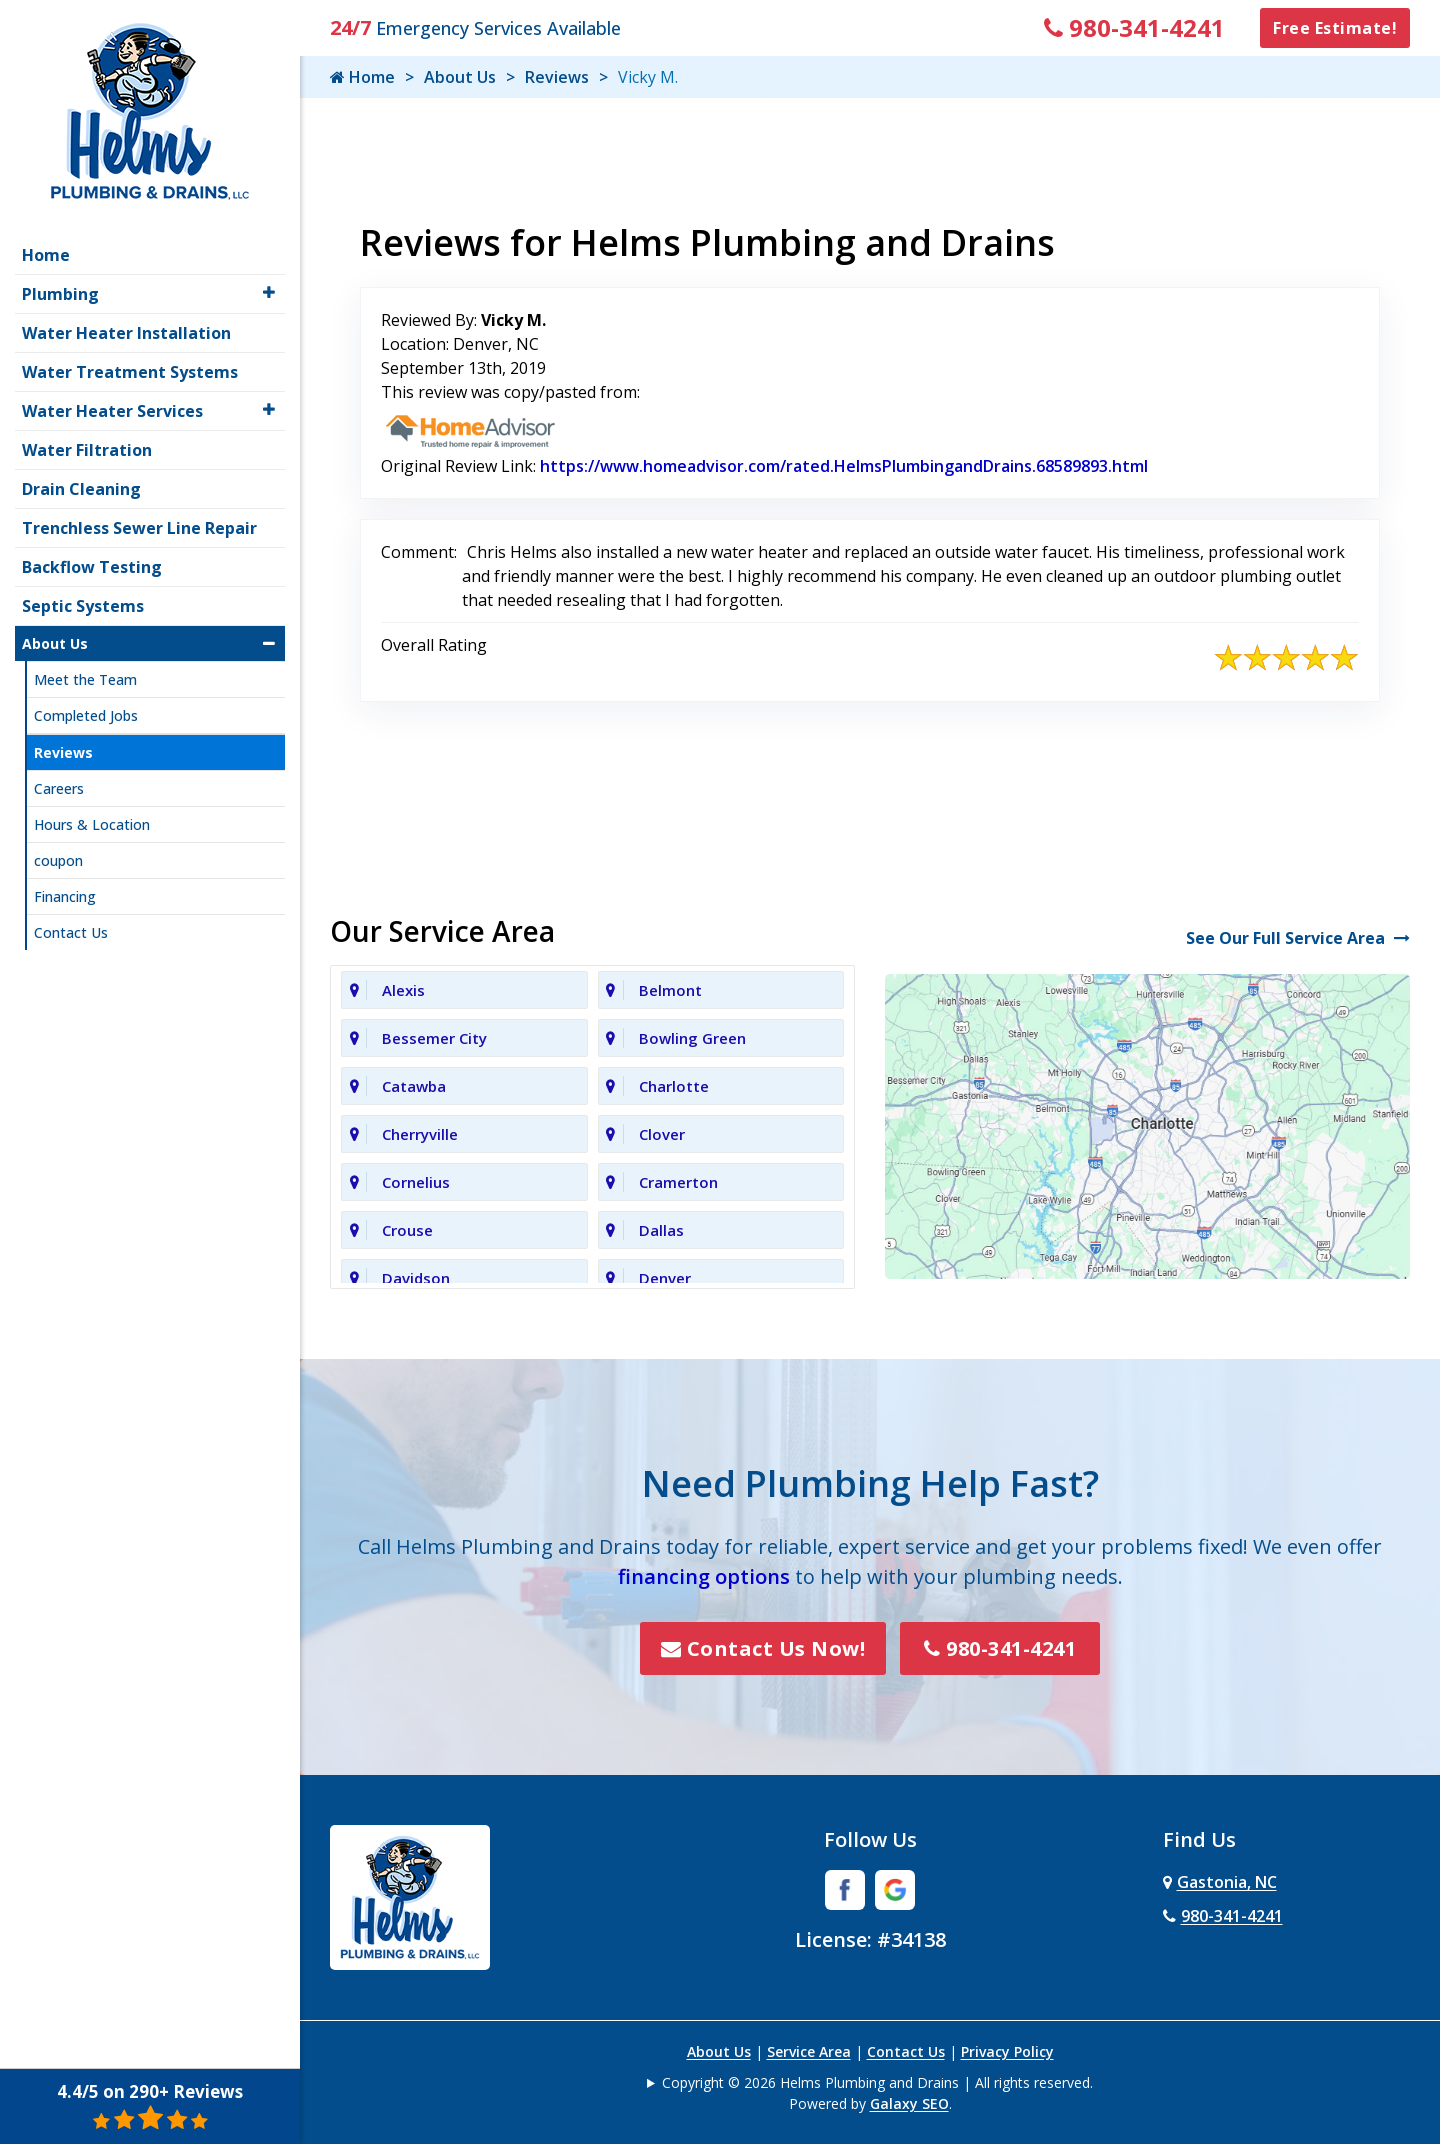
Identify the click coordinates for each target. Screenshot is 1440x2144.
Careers (59, 781)
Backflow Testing (92, 560)
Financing (65, 889)
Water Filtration (87, 443)
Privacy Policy (1007, 2051)
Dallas (661, 1230)
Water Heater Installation (126, 326)
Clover (662, 1134)
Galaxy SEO (909, 2103)
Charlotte (674, 1086)
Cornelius (416, 1182)
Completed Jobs (86, 708)
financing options (704, 1576)
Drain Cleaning (81, 482)
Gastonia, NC (1220, 1882)
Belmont (670, 990)
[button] (269, 285)
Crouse (407, 1230)
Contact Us (906, 2051)
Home (362, 77)
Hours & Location (92, 817)
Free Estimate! (1335, 28)
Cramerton (678, 1182)
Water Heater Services (112, 404)
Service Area (809, 2051)
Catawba (414, 1086)
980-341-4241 (1134, 27)
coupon (58, 853)
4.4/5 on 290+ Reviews (150, 2106)
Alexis (403, 990)
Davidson (416, 1278)
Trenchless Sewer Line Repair (139, 521)
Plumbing (60, 287)
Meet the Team (85, 672)
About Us (460, 77)
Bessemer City (434, 1038)
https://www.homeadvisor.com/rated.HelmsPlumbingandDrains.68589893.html (844, 466)
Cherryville (420, 1134)
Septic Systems (83, 599)
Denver (665, 1278)
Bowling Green (692, 1038)
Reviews (557, 77)
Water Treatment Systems (130, 365)
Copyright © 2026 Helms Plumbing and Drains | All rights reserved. (877, 2082)
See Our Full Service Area (1298, 938)
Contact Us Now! (763, 1648)
